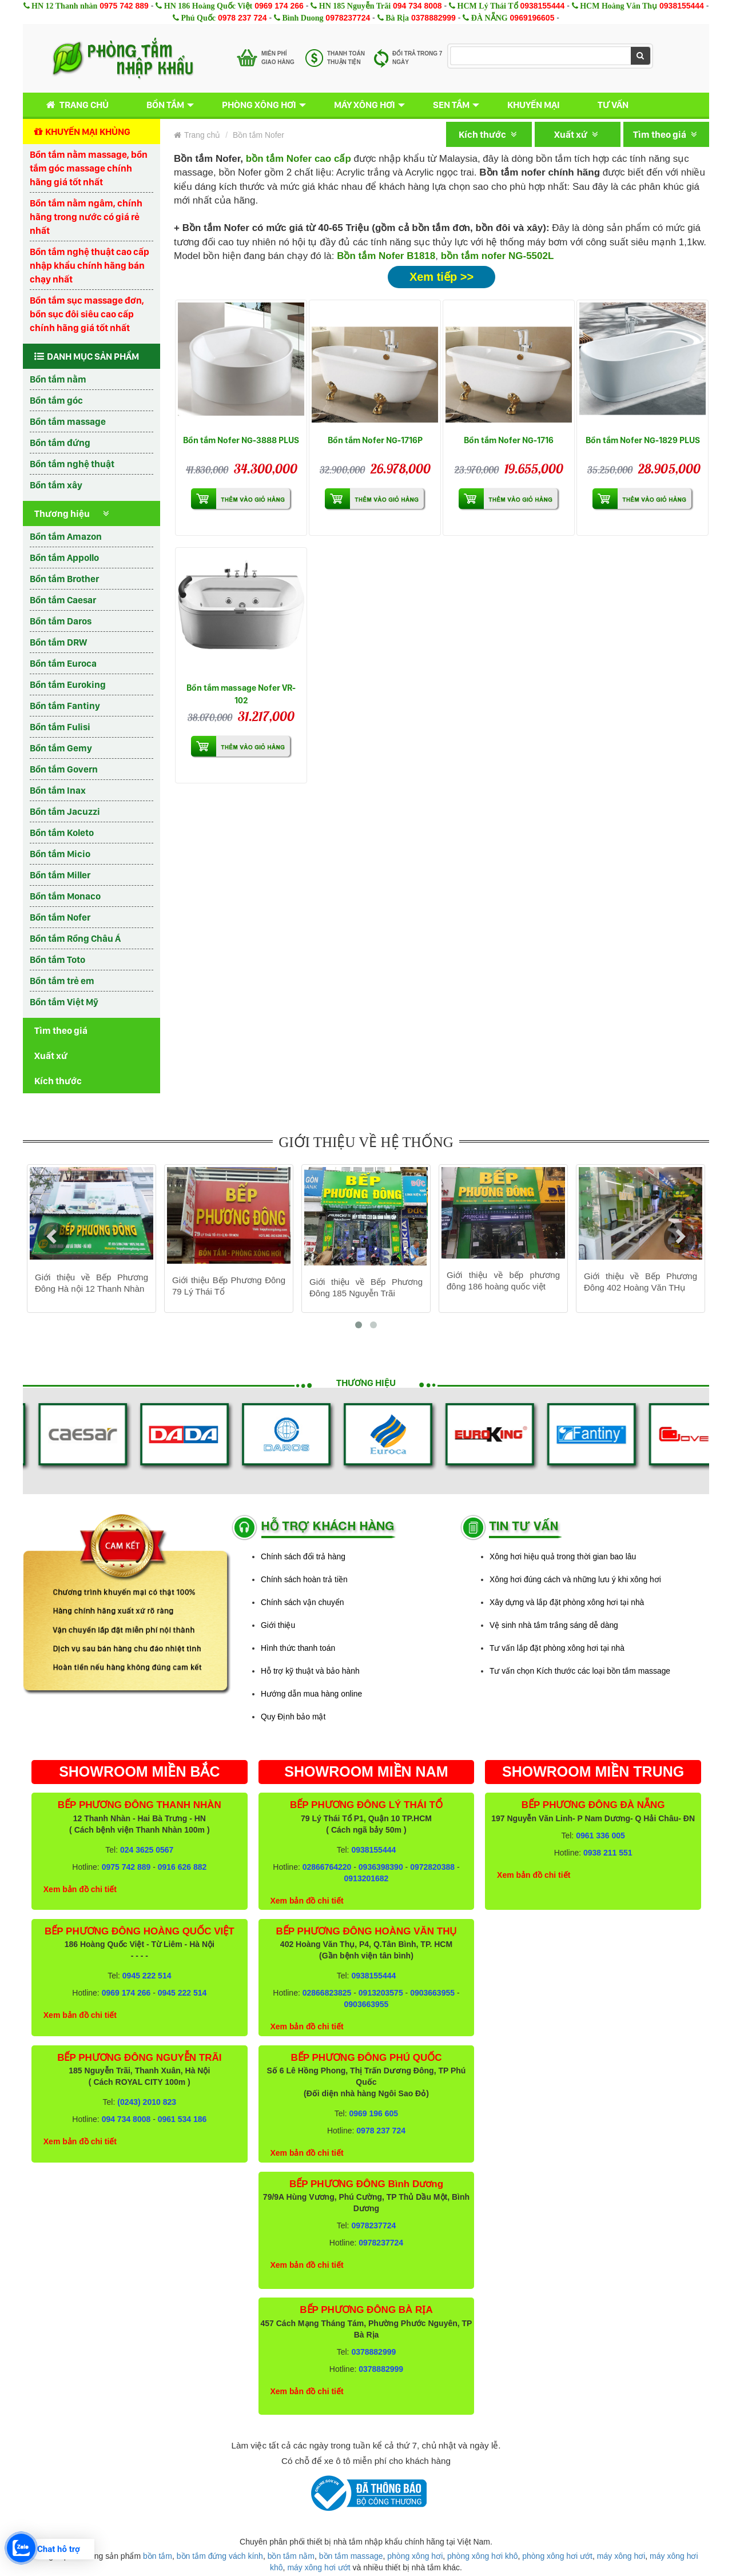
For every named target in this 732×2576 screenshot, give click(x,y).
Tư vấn (613, 104)
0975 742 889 (124, 5)
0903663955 (432, 1992)
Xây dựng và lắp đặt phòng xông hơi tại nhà (567, 1602)
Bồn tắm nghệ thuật (72, 463)
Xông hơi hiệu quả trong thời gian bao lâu (563, 1556)
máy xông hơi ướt (318, 2567)
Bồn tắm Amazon (66, 536)
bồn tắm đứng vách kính (220, 2556)
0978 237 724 (242, 17)
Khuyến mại (533, 104)
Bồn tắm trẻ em (62, 980)
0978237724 (347, 17)
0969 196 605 (373, 2113)
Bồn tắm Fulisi (60, 726)
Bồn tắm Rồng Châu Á (75, 938)
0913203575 (381, 1992)
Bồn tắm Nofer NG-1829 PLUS (643, 440)
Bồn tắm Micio (60, 853)
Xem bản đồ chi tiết (80, 1889)
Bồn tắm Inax (58, 790)
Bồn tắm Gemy (61, 748)
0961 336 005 (600, 1835)
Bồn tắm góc (56, 400)
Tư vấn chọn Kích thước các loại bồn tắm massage (580, 1670)
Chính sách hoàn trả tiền (304, 1579)
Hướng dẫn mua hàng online (311, 1693)
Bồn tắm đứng (60, 442)
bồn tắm (157, 2556)
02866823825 (327, 1992)
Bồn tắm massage (68, 421)
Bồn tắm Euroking (68, 684)
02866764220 (327, 1867)
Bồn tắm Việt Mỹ (64, 1002)
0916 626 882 (182, 1867)
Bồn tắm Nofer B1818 (386, 255)
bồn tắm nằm (291, 2556)
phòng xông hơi (415, 2556)
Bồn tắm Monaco (65, 896)
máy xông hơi (621, 2556)
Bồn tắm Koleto (62, 832)
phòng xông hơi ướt (557, 2556)
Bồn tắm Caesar (63, 600)
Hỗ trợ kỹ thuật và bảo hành (310, 1670)
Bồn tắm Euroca (63, 663)
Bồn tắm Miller (60, 875)
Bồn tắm (165, 104)
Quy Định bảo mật (293, 1716)
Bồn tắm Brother (64, 578)
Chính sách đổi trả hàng (303, 1556)
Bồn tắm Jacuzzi (65, 811)
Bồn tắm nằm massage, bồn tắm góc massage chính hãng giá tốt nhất (89, 168)
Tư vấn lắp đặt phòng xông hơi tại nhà (557, 1648)
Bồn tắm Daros (61, 621)
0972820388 (432, 1867)
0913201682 (366, 1878)
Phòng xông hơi (259, 104)
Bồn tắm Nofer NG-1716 (509, 440)
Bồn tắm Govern (64, 769)
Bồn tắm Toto (57, 959)
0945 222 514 (147, 1975)
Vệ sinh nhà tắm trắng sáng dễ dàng (554, 1625)
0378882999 (433, 17)
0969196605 (532, 17)
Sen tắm (451, 104)
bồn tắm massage (351, 2556)
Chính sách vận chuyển (302, 1602)
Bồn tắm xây (56, 485)
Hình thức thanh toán (298, 1648)
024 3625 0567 (146, 1849)
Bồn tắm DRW (58, 642)
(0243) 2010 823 (146, 2102)
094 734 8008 (417, 5)
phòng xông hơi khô (482, 2556)
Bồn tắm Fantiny (65, 705)
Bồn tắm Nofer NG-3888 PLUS (241, 440)
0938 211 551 (607, 1852)
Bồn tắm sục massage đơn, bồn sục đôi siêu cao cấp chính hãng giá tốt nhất (87, 313)
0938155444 (542, 5)
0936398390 (381, 1867)
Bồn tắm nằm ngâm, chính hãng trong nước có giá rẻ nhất (86, 216)
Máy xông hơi (364, 104)
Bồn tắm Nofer (60, 917)
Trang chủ (75, 104)
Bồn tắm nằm (58, 379)
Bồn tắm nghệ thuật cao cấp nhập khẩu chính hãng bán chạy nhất (89, 265)
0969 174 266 (279, 5)
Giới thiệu (278, 1625)
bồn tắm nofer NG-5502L (497, 255)
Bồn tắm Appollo (64, 557)
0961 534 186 (182, 2119)
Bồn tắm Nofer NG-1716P (375, 440)
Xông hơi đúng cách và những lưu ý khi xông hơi (575, 1579)
